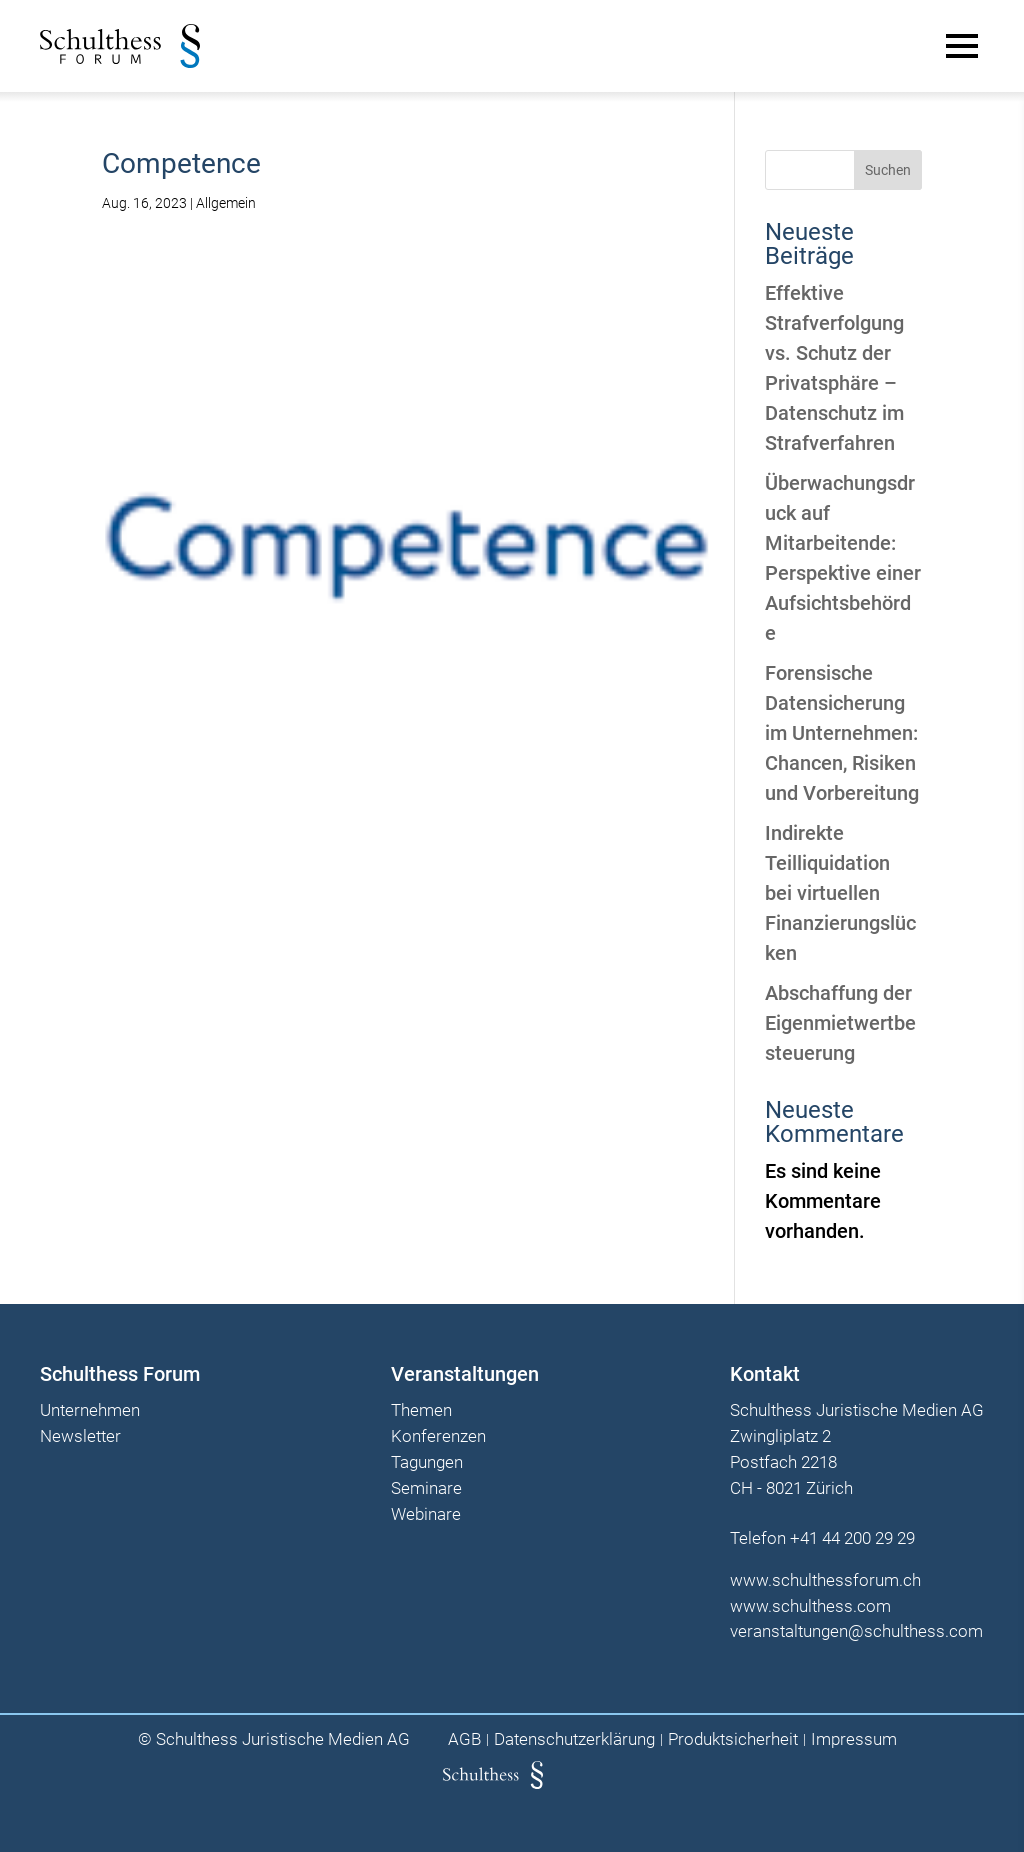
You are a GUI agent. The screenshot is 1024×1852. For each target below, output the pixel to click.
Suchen (888, 170)
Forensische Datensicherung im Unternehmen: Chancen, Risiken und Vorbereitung (842, 733)
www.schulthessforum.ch (825, 1580)
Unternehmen (90, 1411)
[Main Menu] (962, 46)
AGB (464, 1739)
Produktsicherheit (733, 1739)
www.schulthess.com (810, 1606)
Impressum (854, 1739)
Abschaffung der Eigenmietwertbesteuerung (840, 1023)
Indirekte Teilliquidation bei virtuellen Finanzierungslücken (840, 893)
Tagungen (427, 1463)
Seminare (426, 1489)
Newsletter (80, 1437)
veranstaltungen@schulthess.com (856, 1631)
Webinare (426, 1515)
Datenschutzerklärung (574, 1739)
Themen (421, 1411)
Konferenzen (438, 1437)
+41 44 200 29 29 (852, 1538)
